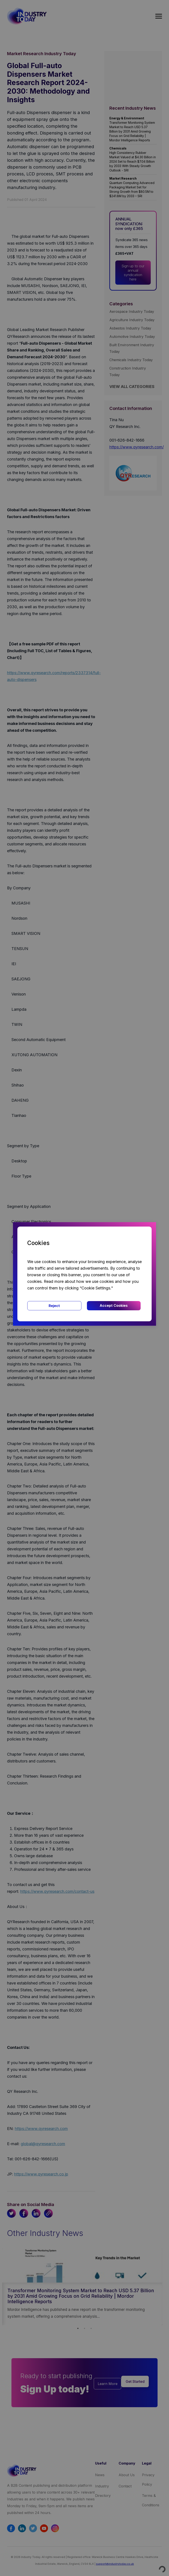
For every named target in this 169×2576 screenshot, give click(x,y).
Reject (54, 1305)
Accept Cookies (114, 1305)
